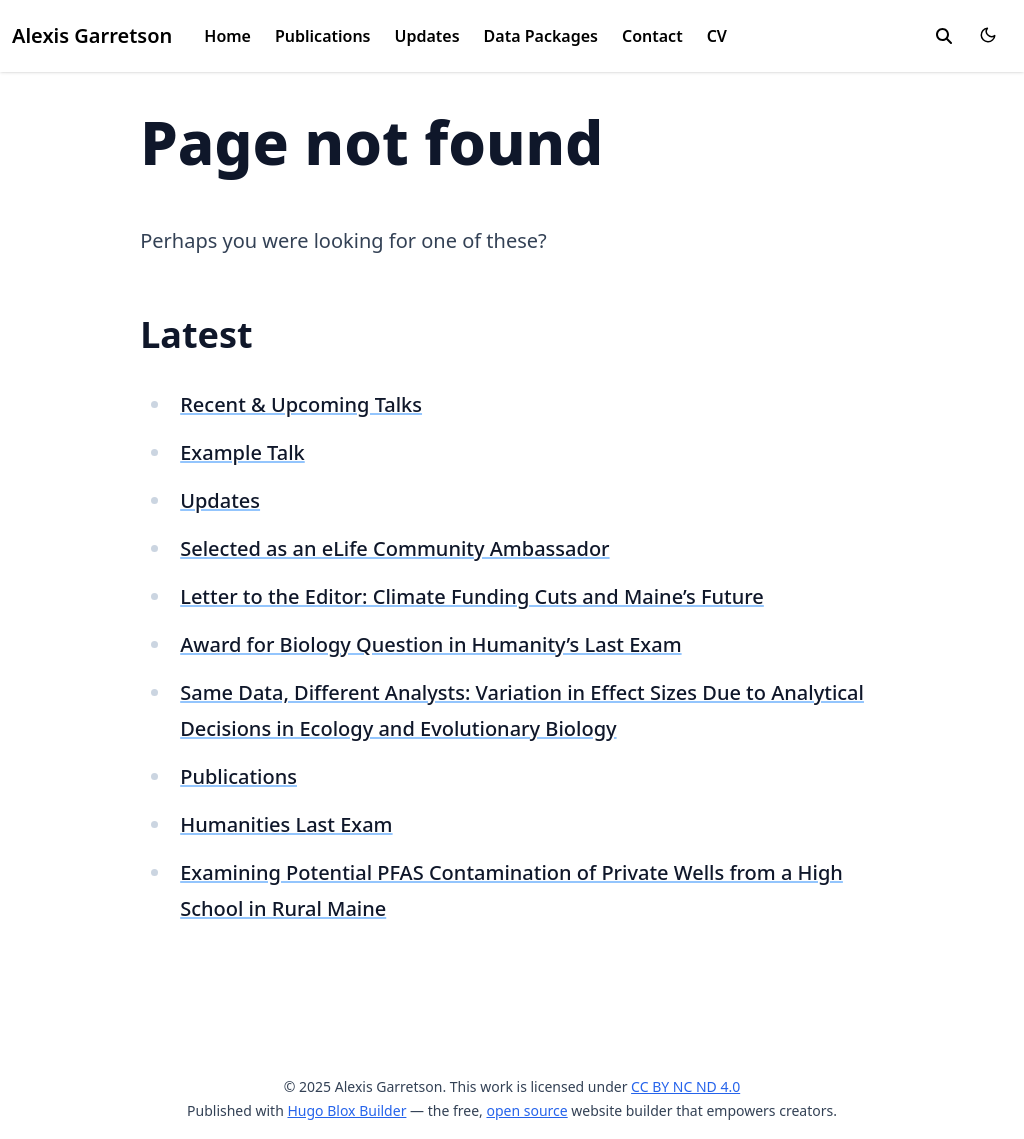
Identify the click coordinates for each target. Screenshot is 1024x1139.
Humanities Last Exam (286, 824)
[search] (944, 36)
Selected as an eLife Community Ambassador (394, 548)
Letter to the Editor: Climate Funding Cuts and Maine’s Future (472, 596)
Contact (652, 36)
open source (526, 1110)
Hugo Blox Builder (346, 1110)
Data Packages (541, 36)
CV (717, 36)
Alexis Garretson (92, 35)
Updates (427, 36)
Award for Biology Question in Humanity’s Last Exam (430, 644)
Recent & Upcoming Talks (301, 404)
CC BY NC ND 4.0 (685, 1086)
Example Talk (242, 452)
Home (227, 36)
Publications (323, 36)
